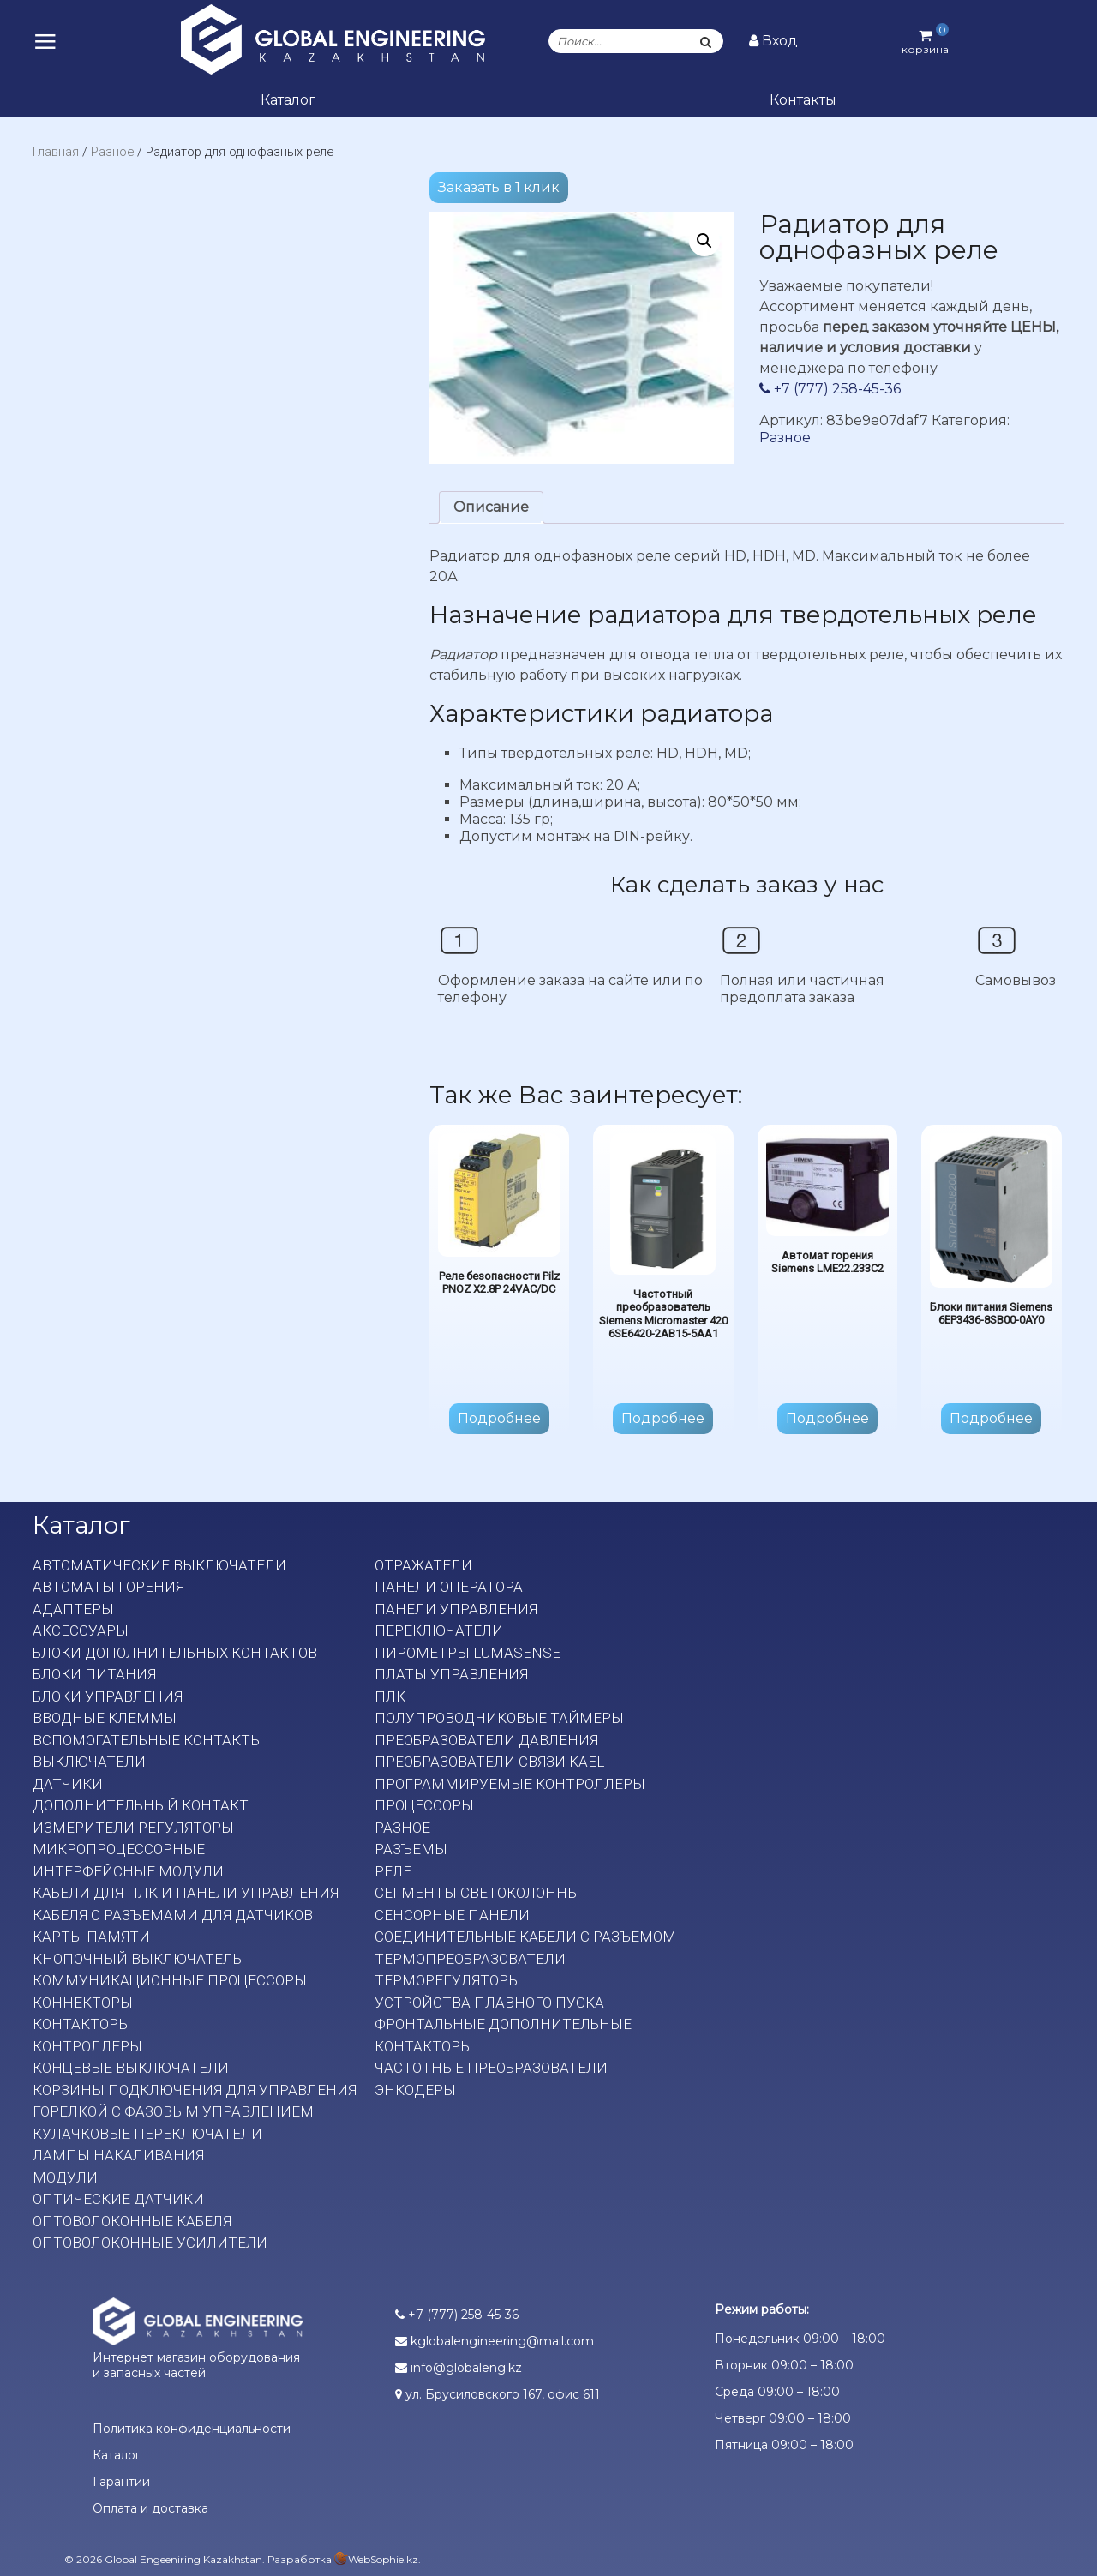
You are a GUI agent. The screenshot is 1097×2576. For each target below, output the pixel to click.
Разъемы (411, 1849)
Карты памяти (91, 1936)
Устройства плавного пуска (489, 2002)
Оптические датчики (118, 2198)
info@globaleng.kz (458, 2367)
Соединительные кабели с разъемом (525, 1936)
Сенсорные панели (452, 1915)
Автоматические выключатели (159, 1565)
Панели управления (456, 1609)
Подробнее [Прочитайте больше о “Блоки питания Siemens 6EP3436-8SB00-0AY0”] (991, 1418)
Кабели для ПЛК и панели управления (186, 1892)
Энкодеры (415, 2090)
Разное (112, 151)
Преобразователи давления (486, 1740)
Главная (56, 151)
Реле (393, 1871)
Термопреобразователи (470, 1958)
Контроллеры (87, 2046)
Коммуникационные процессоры (170, 1980)
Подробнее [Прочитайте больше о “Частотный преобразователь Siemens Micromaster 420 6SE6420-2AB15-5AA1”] (662, 1418)
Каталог (288, 100)
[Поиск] (705, 41)
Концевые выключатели (131, 2067)
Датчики (68, 1783)
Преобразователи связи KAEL (489, 1761)
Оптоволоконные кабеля (132, 2221)
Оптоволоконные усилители (150, 2242)
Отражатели (423, 1565)
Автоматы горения (108, 1586)
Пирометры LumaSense (467, 1652)
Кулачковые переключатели (147, 2133)
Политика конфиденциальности (192, 2428)
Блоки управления (108, 1696)
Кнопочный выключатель (137, 1958)
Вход (773, 41)
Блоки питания (94, 1674)
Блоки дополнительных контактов (175, 1652)
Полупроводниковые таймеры (499, 1717)
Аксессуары (81, 1630)
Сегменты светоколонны (477, 1892)
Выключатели (89, 1761)
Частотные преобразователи (491, 2067)
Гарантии (121, 2481)
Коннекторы (83, 2002)
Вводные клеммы (105, 1717)
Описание (491, 507)
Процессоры (424, 1805)
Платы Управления (451, 1674)
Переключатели (439, 1630)
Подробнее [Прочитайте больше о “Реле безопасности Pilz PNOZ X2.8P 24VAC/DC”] (499, 1418)
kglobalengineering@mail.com (494, 2341)
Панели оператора (449, 1586)
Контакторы (82, 2024)
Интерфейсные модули (128, 1871)
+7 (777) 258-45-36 (830, 389)
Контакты (803, 100)
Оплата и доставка (150, 2508)
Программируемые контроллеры (510, 1783)
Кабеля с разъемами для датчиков (173, 1915)
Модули (65, 2177)
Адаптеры (73, 1609)
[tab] (491, 507)
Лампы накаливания (118, 2155)
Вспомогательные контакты (148, 1740)
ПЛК (390, 1696)
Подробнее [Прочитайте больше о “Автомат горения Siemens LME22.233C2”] (827, 1418)
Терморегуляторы (448, 1980)
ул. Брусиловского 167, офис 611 (497, 2394)
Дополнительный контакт (141, 1805)
